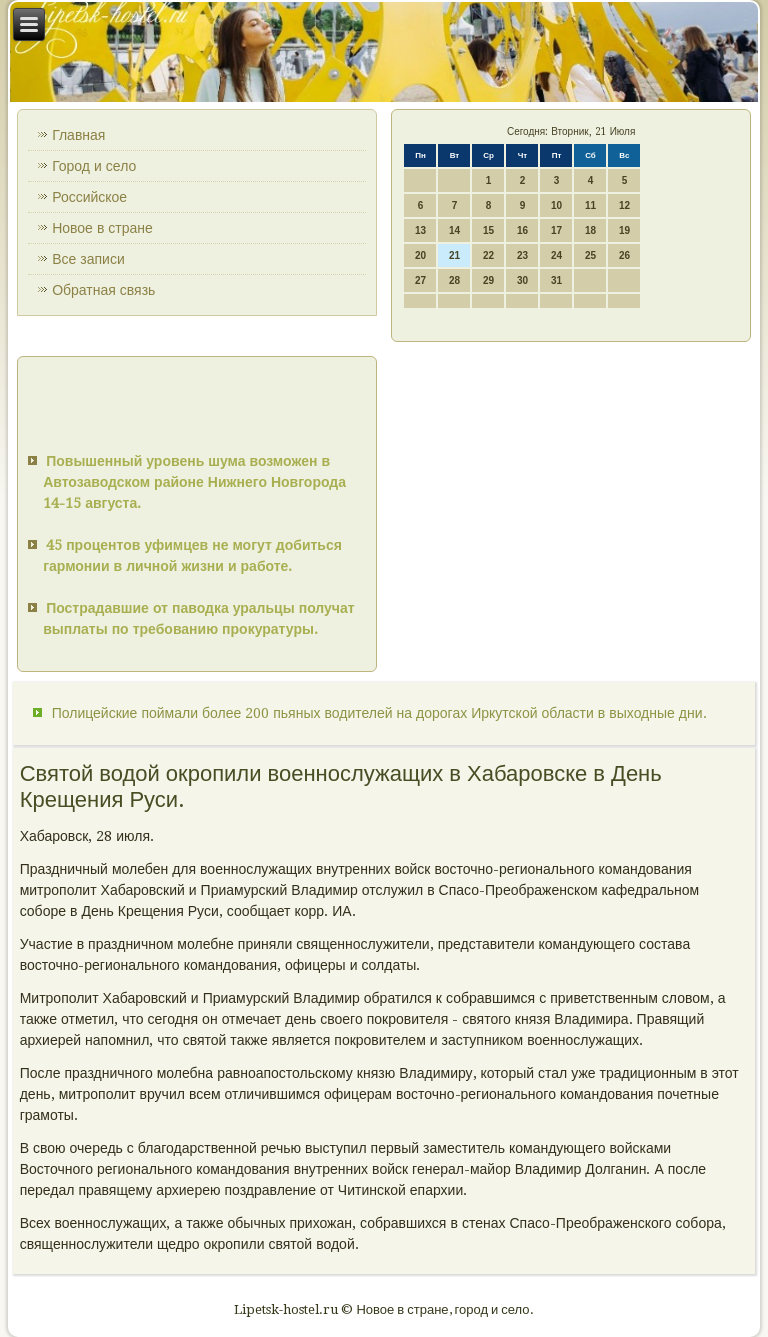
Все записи (88, 259)
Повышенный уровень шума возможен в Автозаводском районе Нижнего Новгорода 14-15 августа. (194, 482)
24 (556, 255)
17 (556, 230)
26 (624, 255)
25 (590, 255)
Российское (89, 197)
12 (624, 205)
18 (590, 230)
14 (454, 230)
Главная (78, 135)
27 (420, 280)
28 (454, 280)
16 (522, 230)
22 (488, 255)
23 (522, 255)
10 (556, 205)
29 (488, 280)
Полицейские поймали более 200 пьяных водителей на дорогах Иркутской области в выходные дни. (379, 713)
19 (624, 230)
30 (522, 280)
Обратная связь (103, 290)
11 (590, 205)
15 (488, 230)
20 (420, 255)
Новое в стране (102, 228)
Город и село (94, 166)
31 (556, 280)
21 (454, 255)
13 (420, 230)
